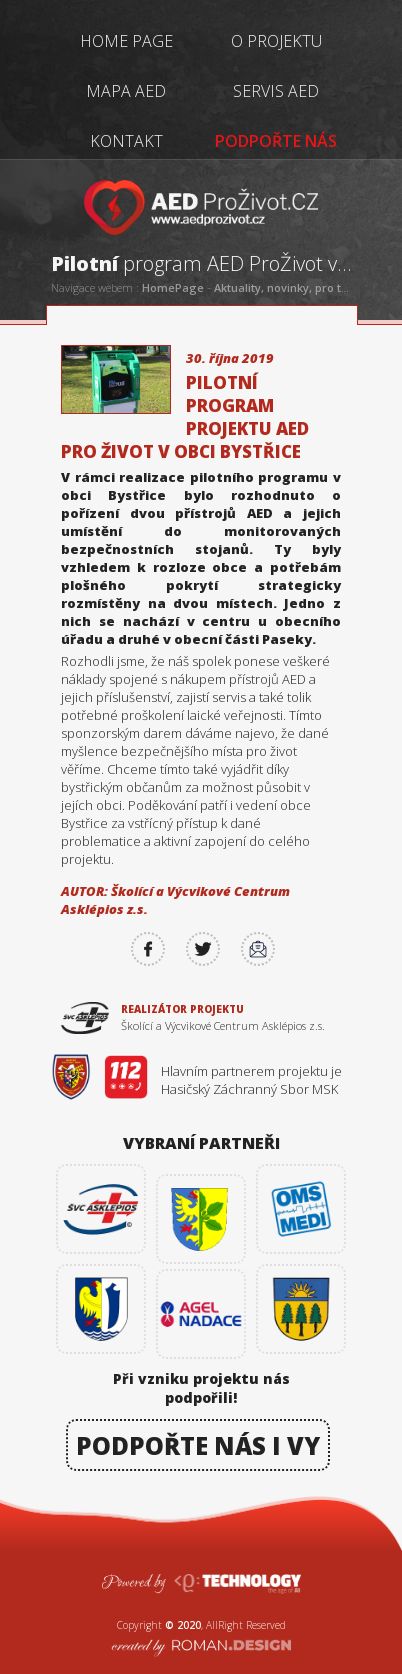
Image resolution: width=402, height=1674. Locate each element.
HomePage (173, 287)
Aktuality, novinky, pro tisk (285, 287)
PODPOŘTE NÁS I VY (198, 1445)
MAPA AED (126, 91)
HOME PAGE (126, 41)
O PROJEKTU (276, 41)
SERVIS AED (276, 91)
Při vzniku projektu (201, 1387)
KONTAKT (126, 141)
